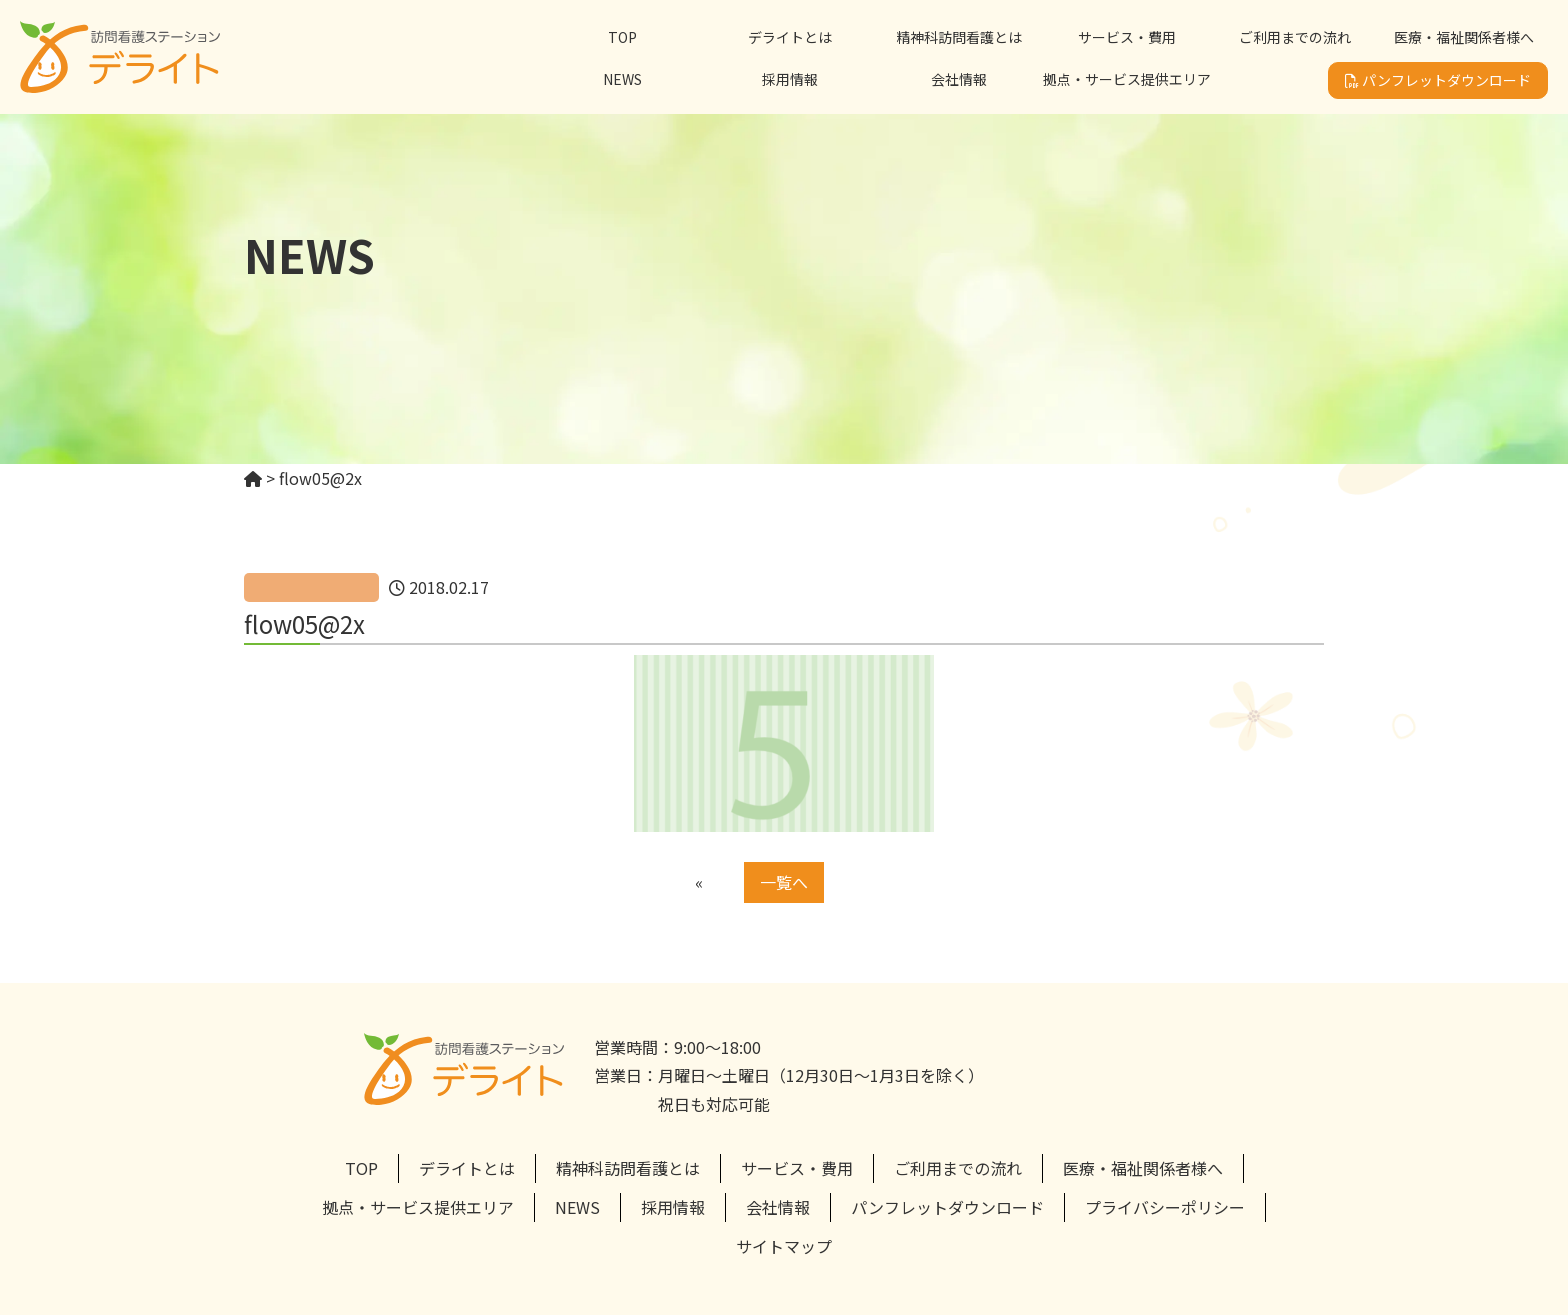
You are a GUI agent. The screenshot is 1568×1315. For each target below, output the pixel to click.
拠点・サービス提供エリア (1127, 79)
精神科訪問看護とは (959, 37)
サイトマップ (784, 1246)
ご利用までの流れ (1295, 37)
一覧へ (784, 882)
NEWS (622, 79)
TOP (622, 37)
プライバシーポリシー (1165, 1207)
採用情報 (790, 79)
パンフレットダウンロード (1438, 80)
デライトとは (790, 37)
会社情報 (959, 79)
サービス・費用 (1127, 37)
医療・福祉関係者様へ (1464, 37)
